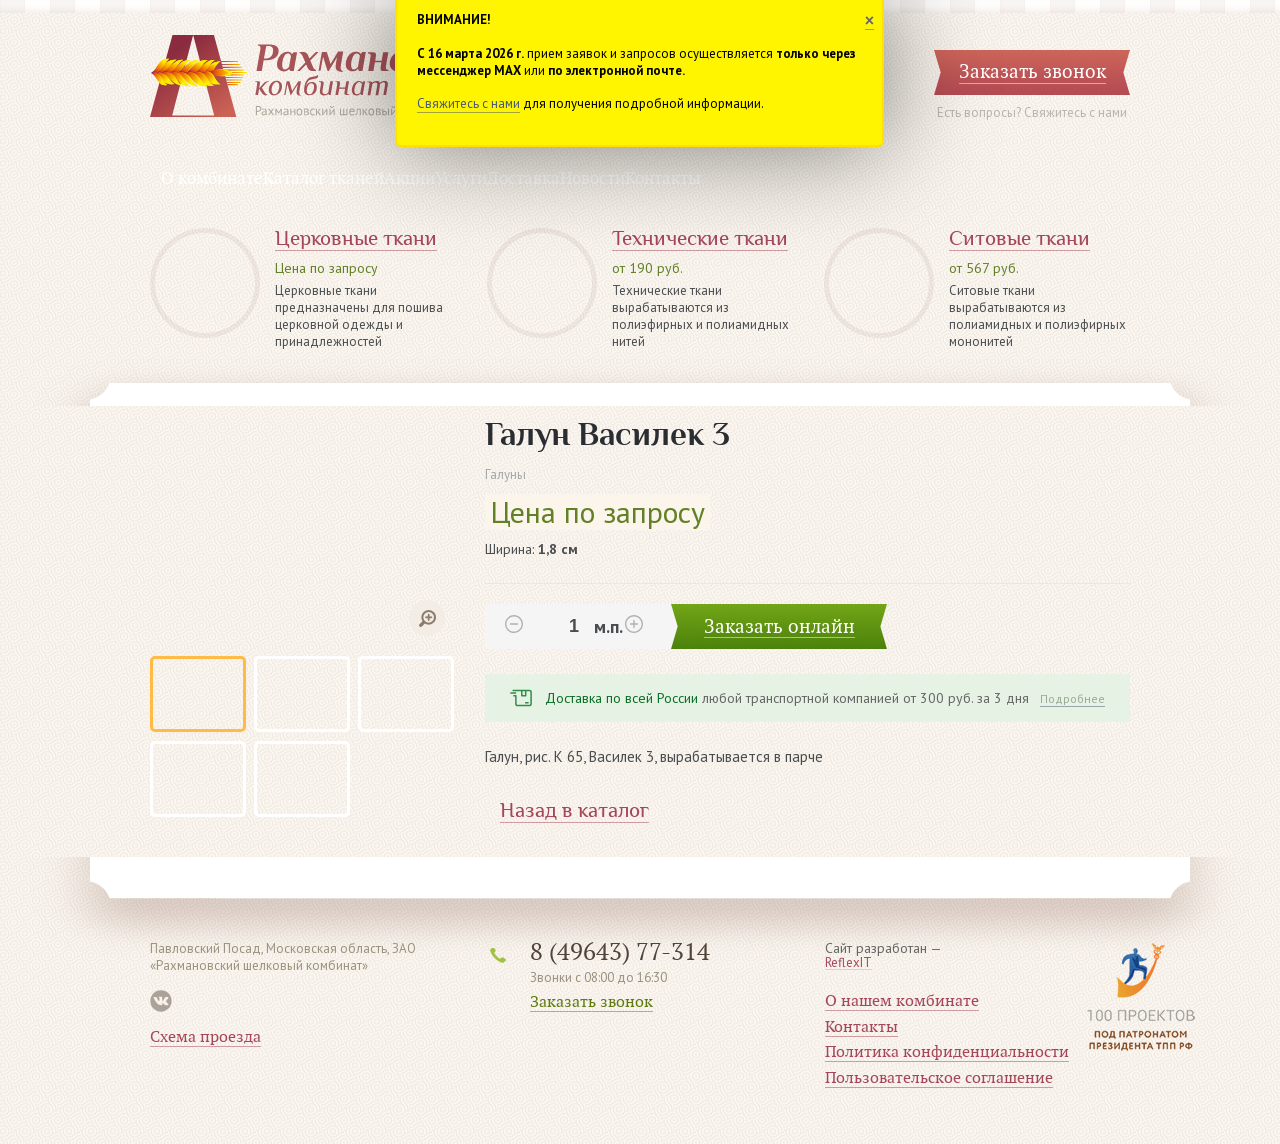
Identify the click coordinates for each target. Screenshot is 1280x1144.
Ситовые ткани (1019, 238)
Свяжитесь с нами (468, 103)
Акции (409, 179)
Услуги (461, 179)
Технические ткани (700, 238)
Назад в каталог (574, 810)
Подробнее (1072, 698)
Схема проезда (205, 1037)
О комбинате (212, 179)
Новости (592, 179)
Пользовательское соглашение (939, 1078)
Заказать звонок (591, 1002)
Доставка (523, 179)
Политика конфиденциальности (947, 1052)
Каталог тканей (323, 179)
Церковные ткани (356, 238)
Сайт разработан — (883, 956)
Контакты (663, 179)
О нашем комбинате (902, 1001)
